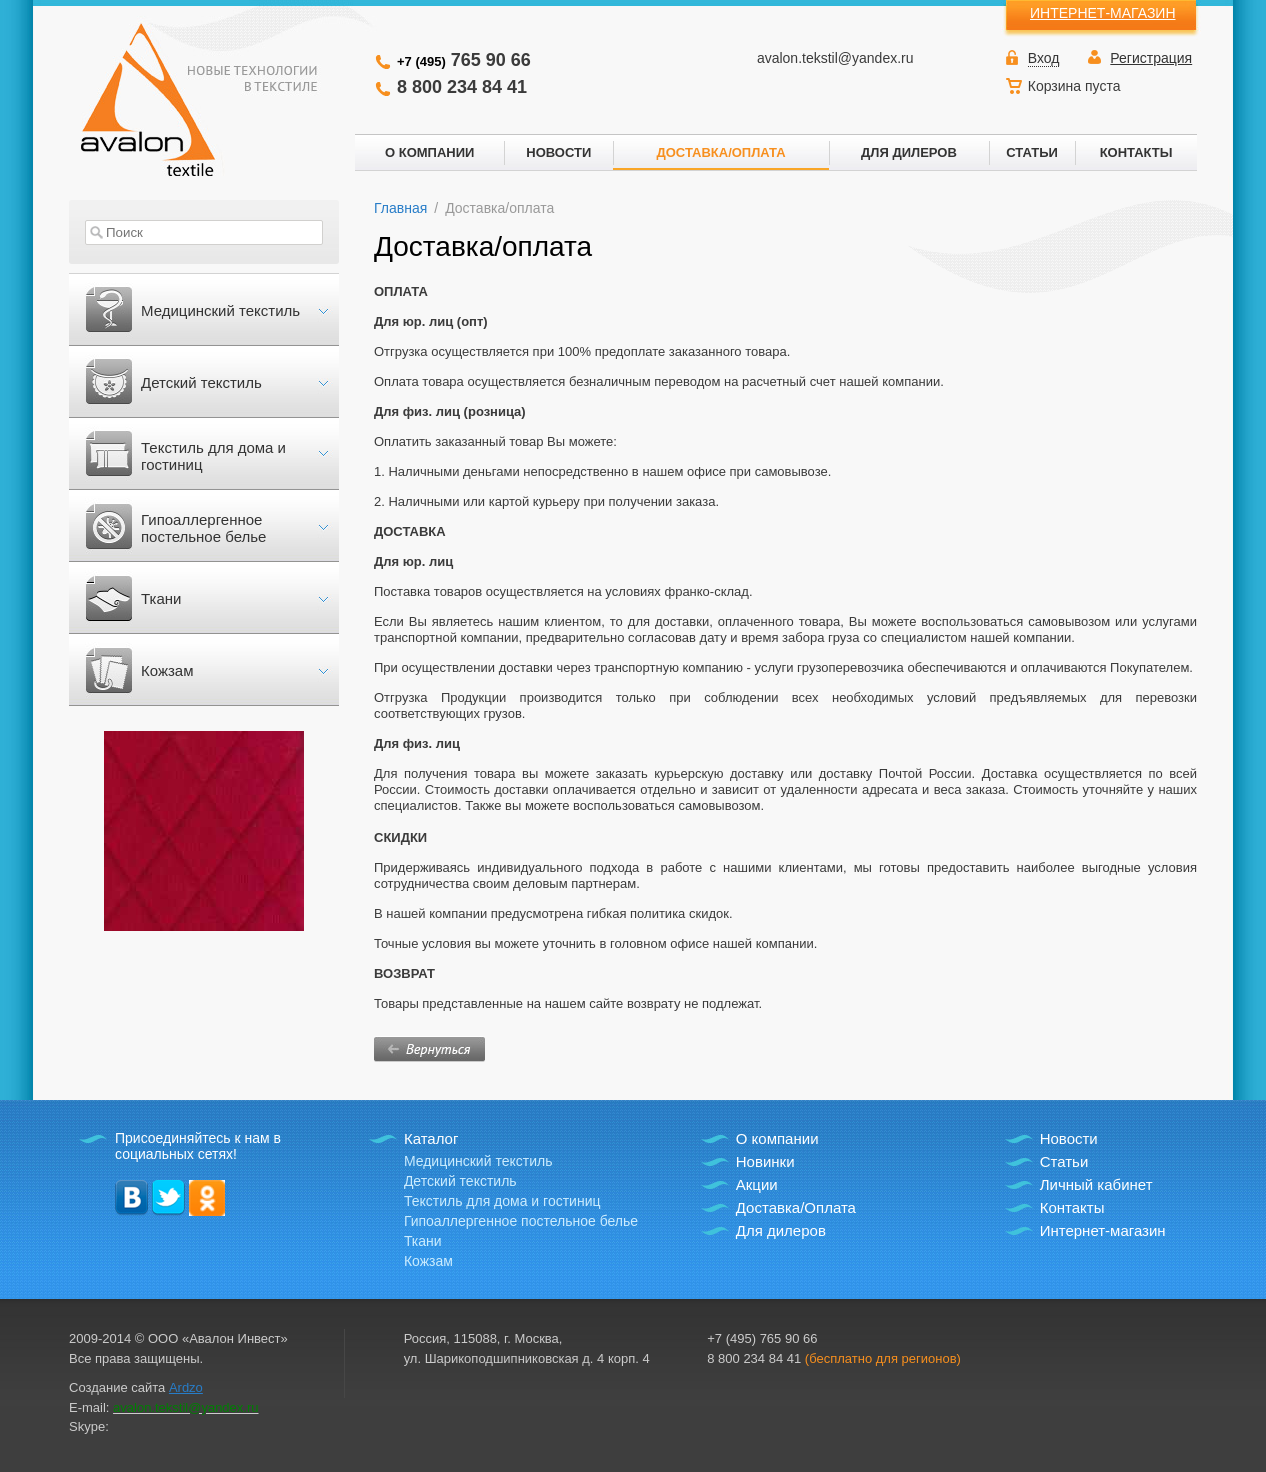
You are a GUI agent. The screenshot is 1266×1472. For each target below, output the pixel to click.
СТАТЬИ (1032, 152)
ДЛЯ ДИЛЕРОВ (909, 152)
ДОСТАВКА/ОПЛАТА (720, 152)
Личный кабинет (1096, 1184)
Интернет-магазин (1103, 1230)
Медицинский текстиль (220, 310)
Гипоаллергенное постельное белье (203, 528)
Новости (1069, 1138)
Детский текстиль (201, 382)
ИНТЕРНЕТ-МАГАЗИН (1103, 13)
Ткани (161, 598)
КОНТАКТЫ (1136, 152)
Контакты (1072, 1207)
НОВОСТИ (558, 152)
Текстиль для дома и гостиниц (213, 456)
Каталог (431, 1138)
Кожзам (167, 670)
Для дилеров (781, 1230)
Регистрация (1151, 58)
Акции (757, 1184)
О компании (777, 1138)
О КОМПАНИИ (429, 152)
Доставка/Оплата (796, 1207)
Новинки (765, 1161)
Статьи (1064, 1161)
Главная (400, 208)
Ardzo (186, 1387)
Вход (1044, 58)
